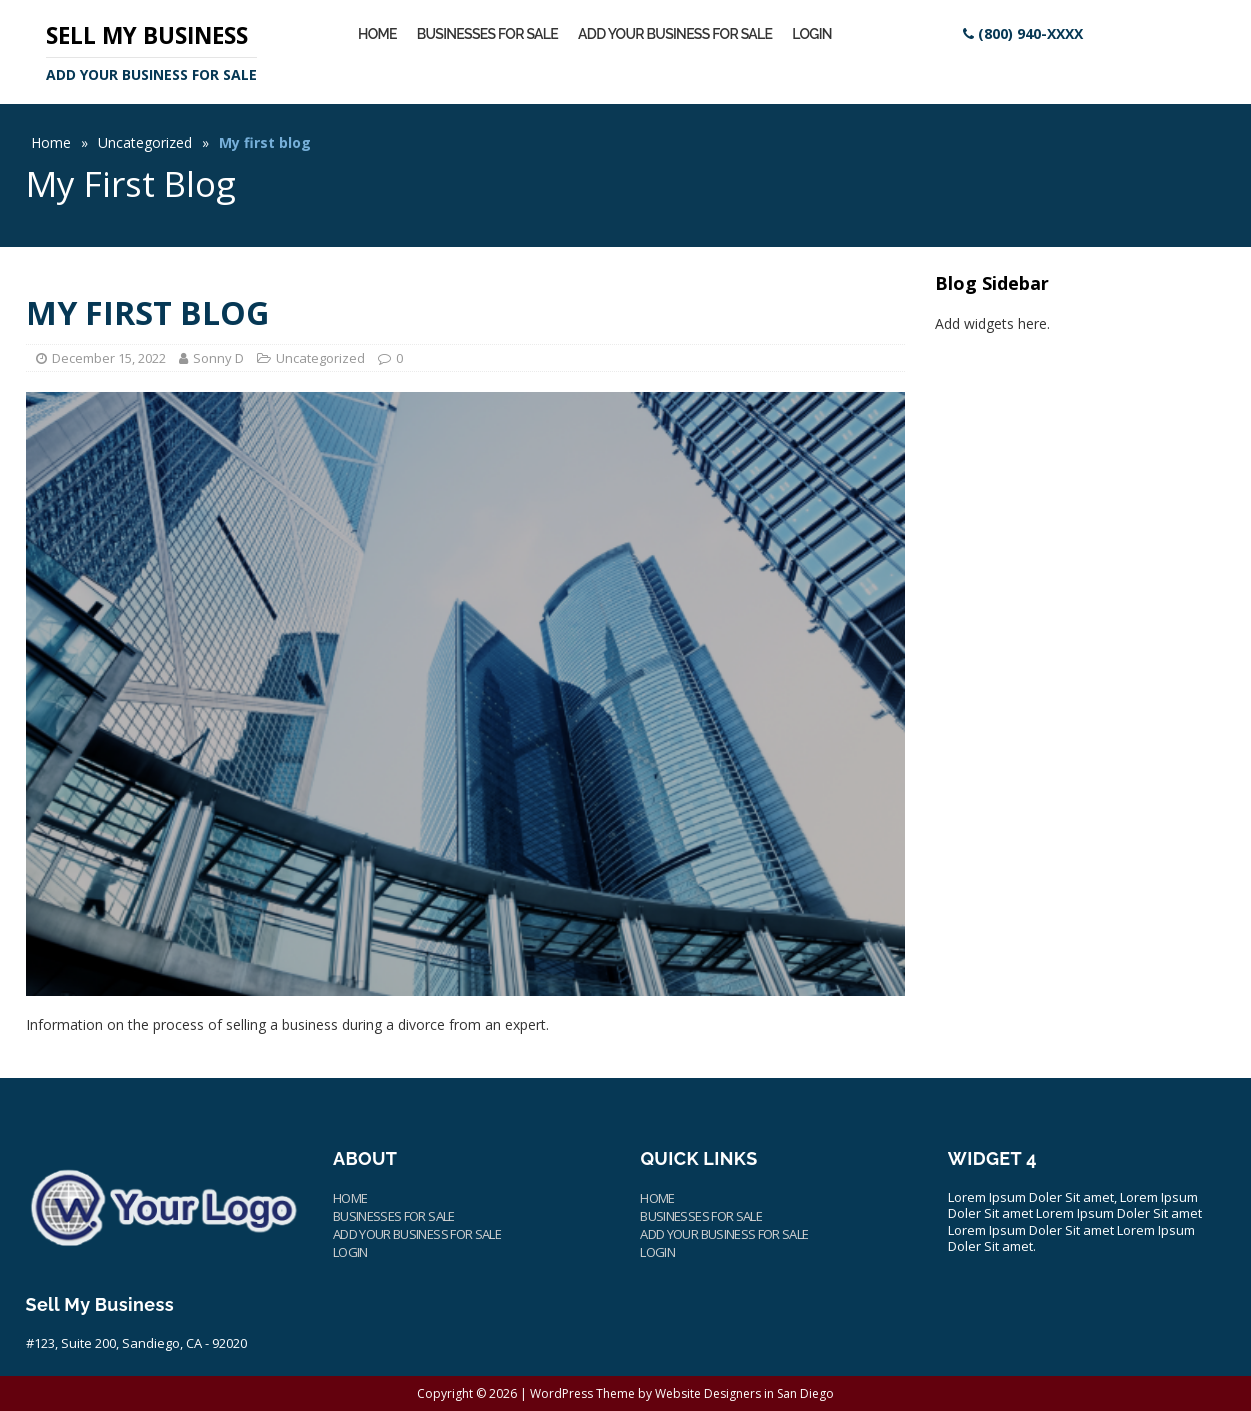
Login (812, 34)
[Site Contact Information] (1023, 33)
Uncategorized (145, 142)
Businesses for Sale (487, 34)
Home (377, 34)
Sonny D (218, 358)
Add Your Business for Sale (675, 34)
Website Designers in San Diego (744, 1393)
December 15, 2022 (109, 358)
